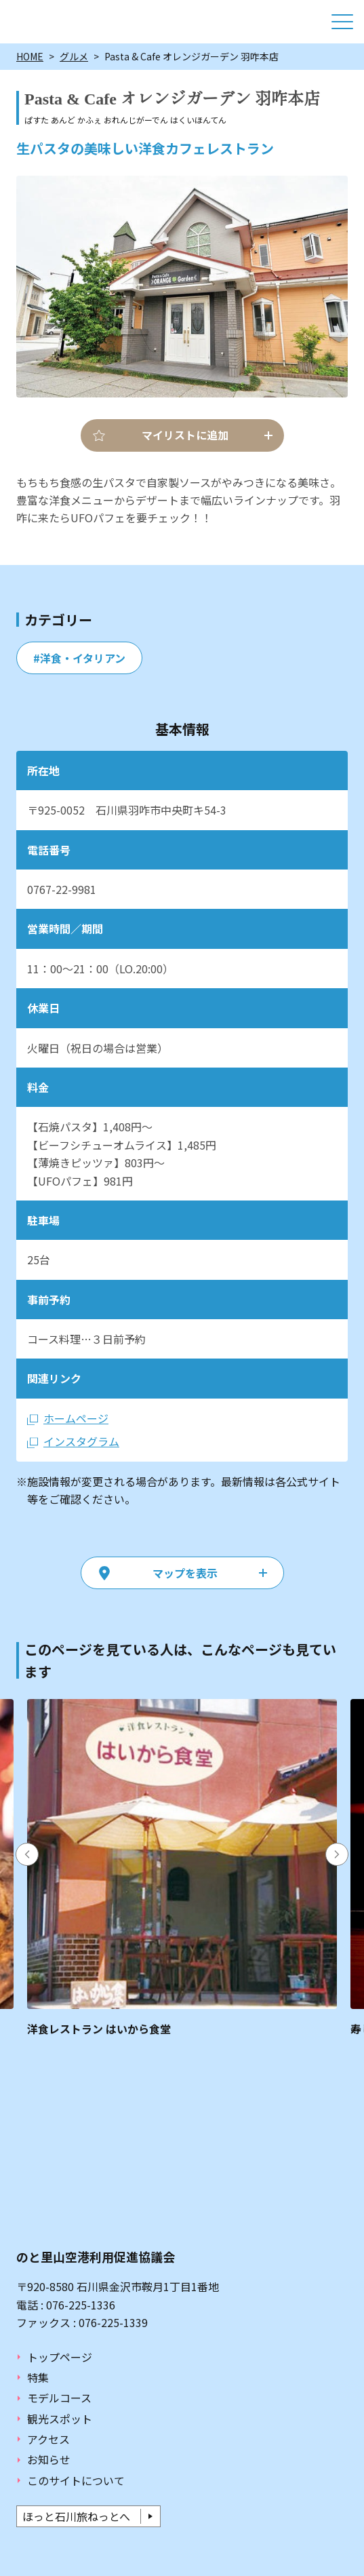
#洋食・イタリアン (79, 658)
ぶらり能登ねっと (69, 21)
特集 (38, 2377)
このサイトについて (76, 2480)
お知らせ (48, 2459)
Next (336, 1854)
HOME (29, 56)
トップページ (59, 2357)
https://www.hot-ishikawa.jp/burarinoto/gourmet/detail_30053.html (182, 1868)
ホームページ (75, 1418)
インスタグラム (81, 1441)
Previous (27, 1854)
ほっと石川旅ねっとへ (76, 2516)
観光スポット (59, 2419)
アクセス (48, 2439)
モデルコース (59, 2397)
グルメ (74, 56)
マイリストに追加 (185, 435)
